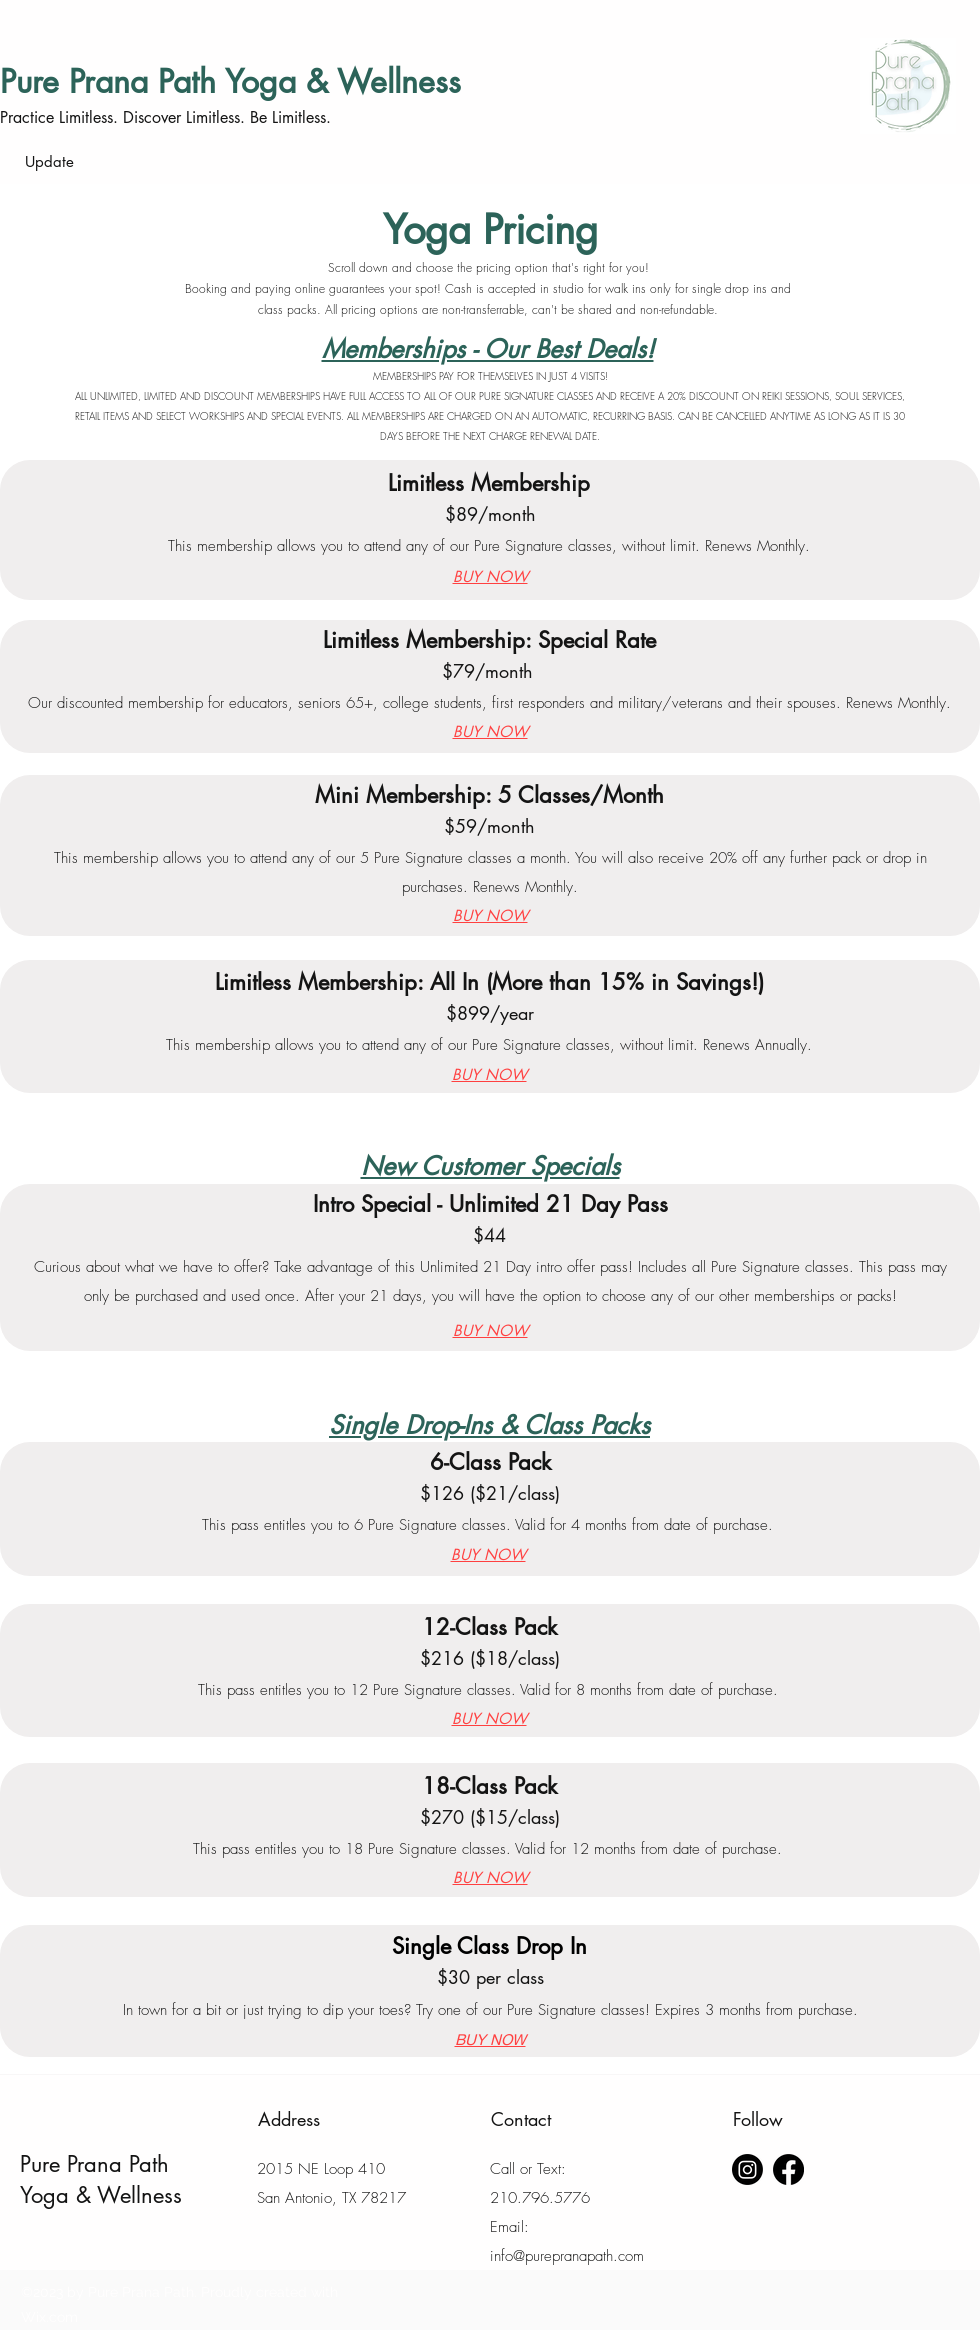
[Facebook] (788, 2169)
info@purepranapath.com (567, 2256)
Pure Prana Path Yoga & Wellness (230, 81)
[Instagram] (747, 2169)
